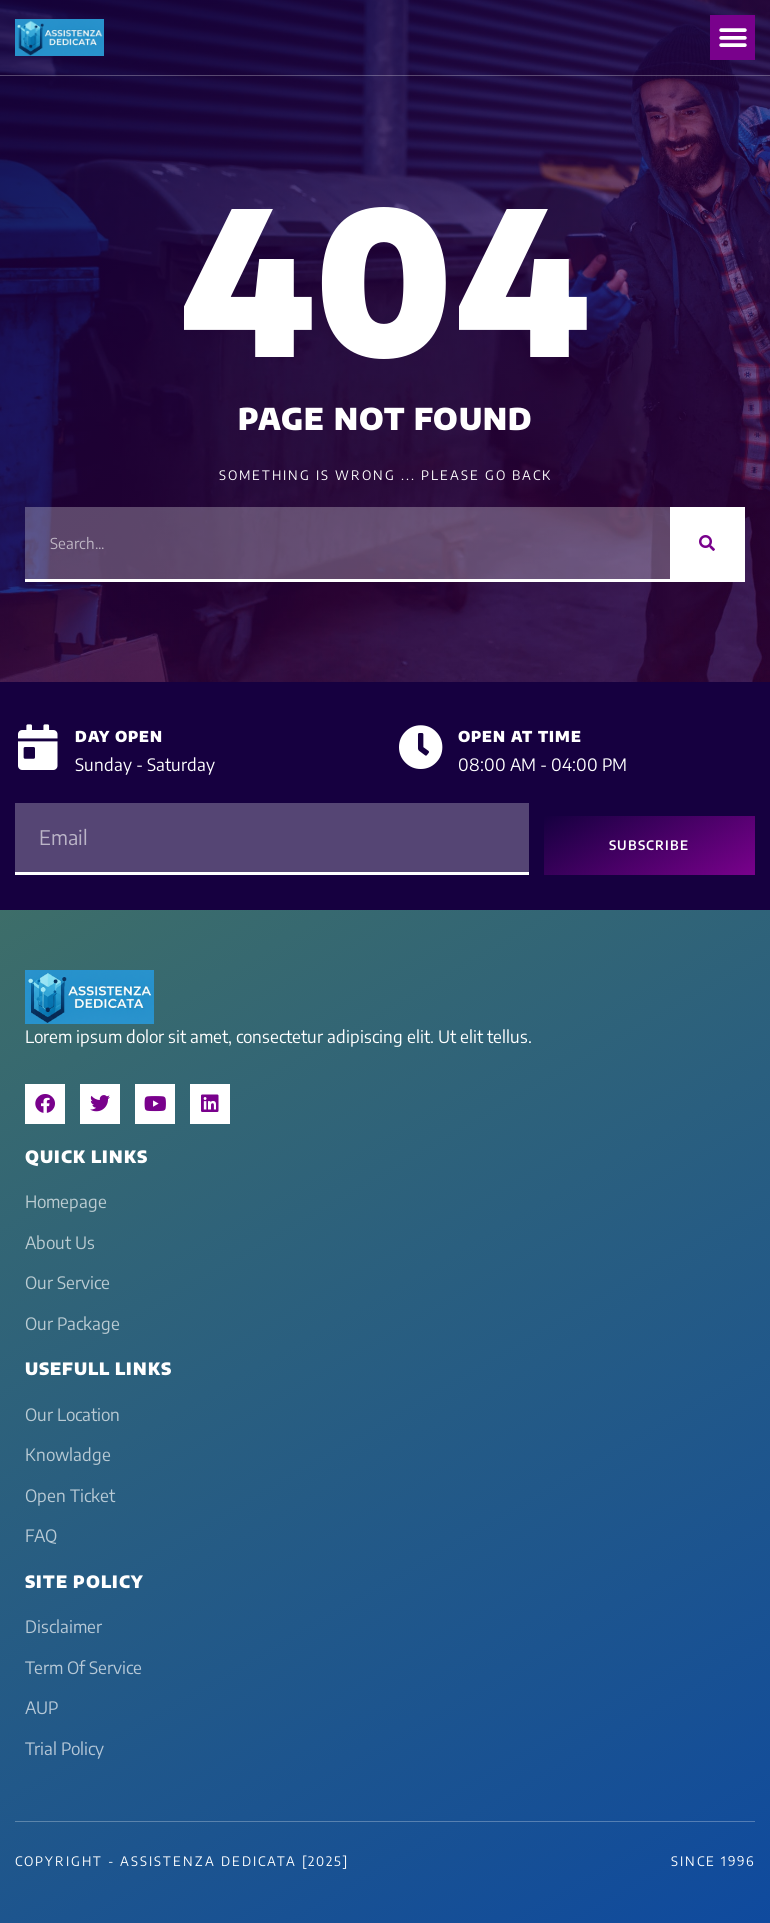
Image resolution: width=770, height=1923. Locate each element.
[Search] (707, 543)
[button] (732, 37)
